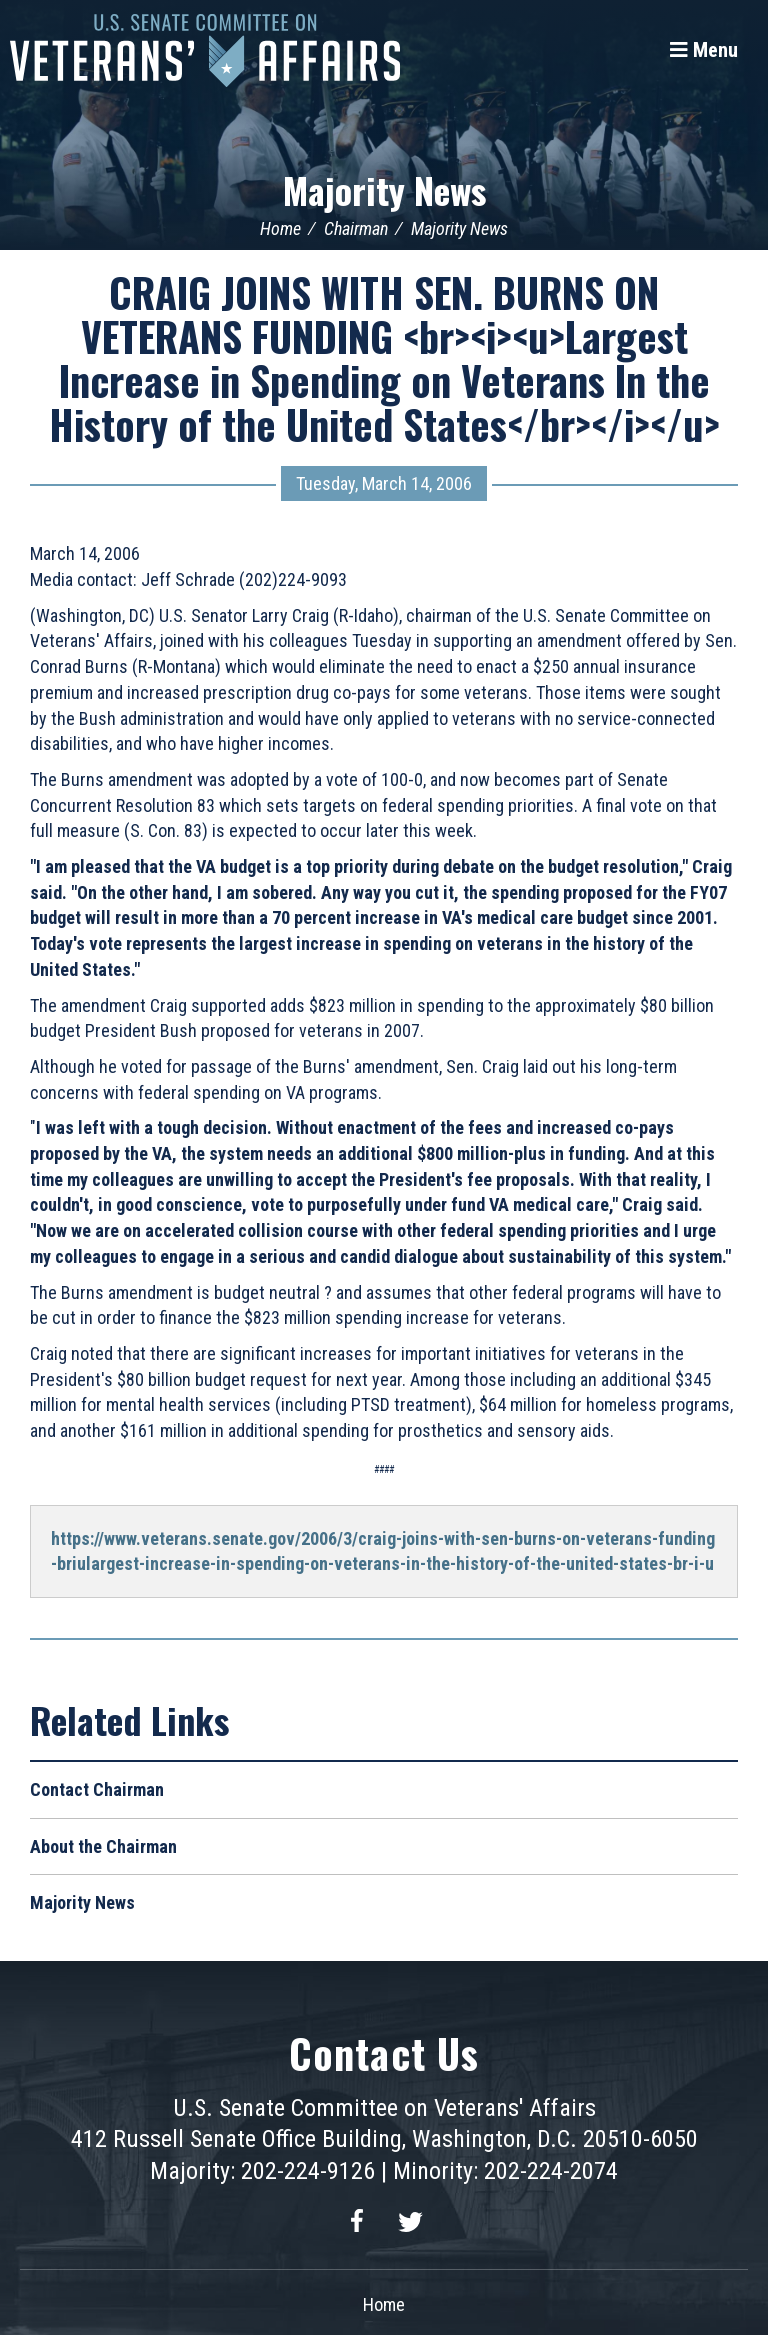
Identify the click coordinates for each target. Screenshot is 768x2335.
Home (280, 228)
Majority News (384, 189)
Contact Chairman (97, 1789)
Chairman (356, 228)
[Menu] (704, 50)
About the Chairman (103, 1846)
